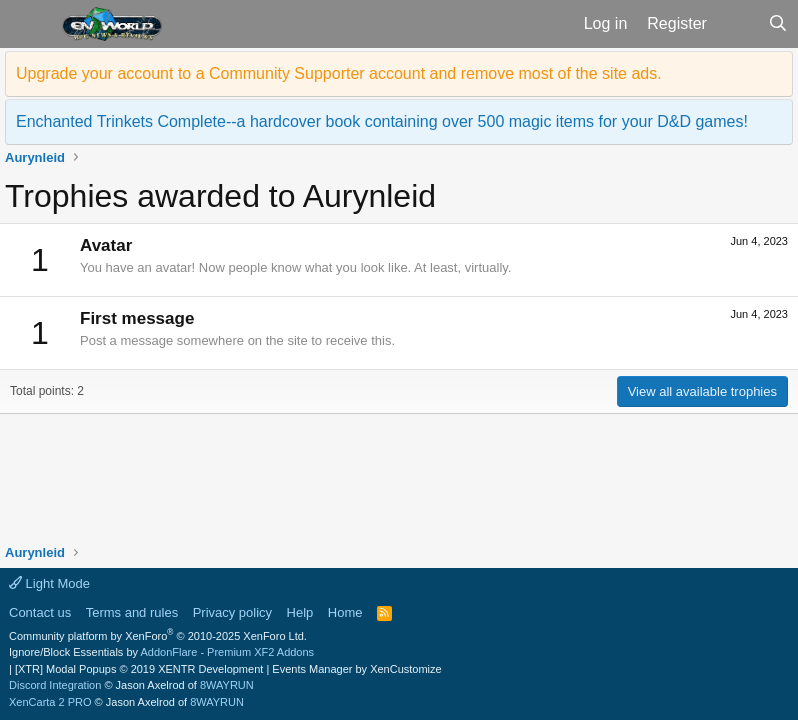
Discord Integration (55, 685)
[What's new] (737, 24)
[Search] (777, 24)
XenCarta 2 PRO (50, 702)
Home (345, 612)
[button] (28, 24)
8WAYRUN (227, 685)
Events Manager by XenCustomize (356, 669)
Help (300, 612)
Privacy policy (232, 612)
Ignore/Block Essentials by (161, 652)
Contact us (40, 612)
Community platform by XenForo (158, 636)
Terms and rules (132, 612)
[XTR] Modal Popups (139, 669)
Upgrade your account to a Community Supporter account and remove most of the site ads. (339, 73)
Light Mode (49, 583)
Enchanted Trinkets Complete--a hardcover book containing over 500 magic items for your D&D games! (382, 121)
